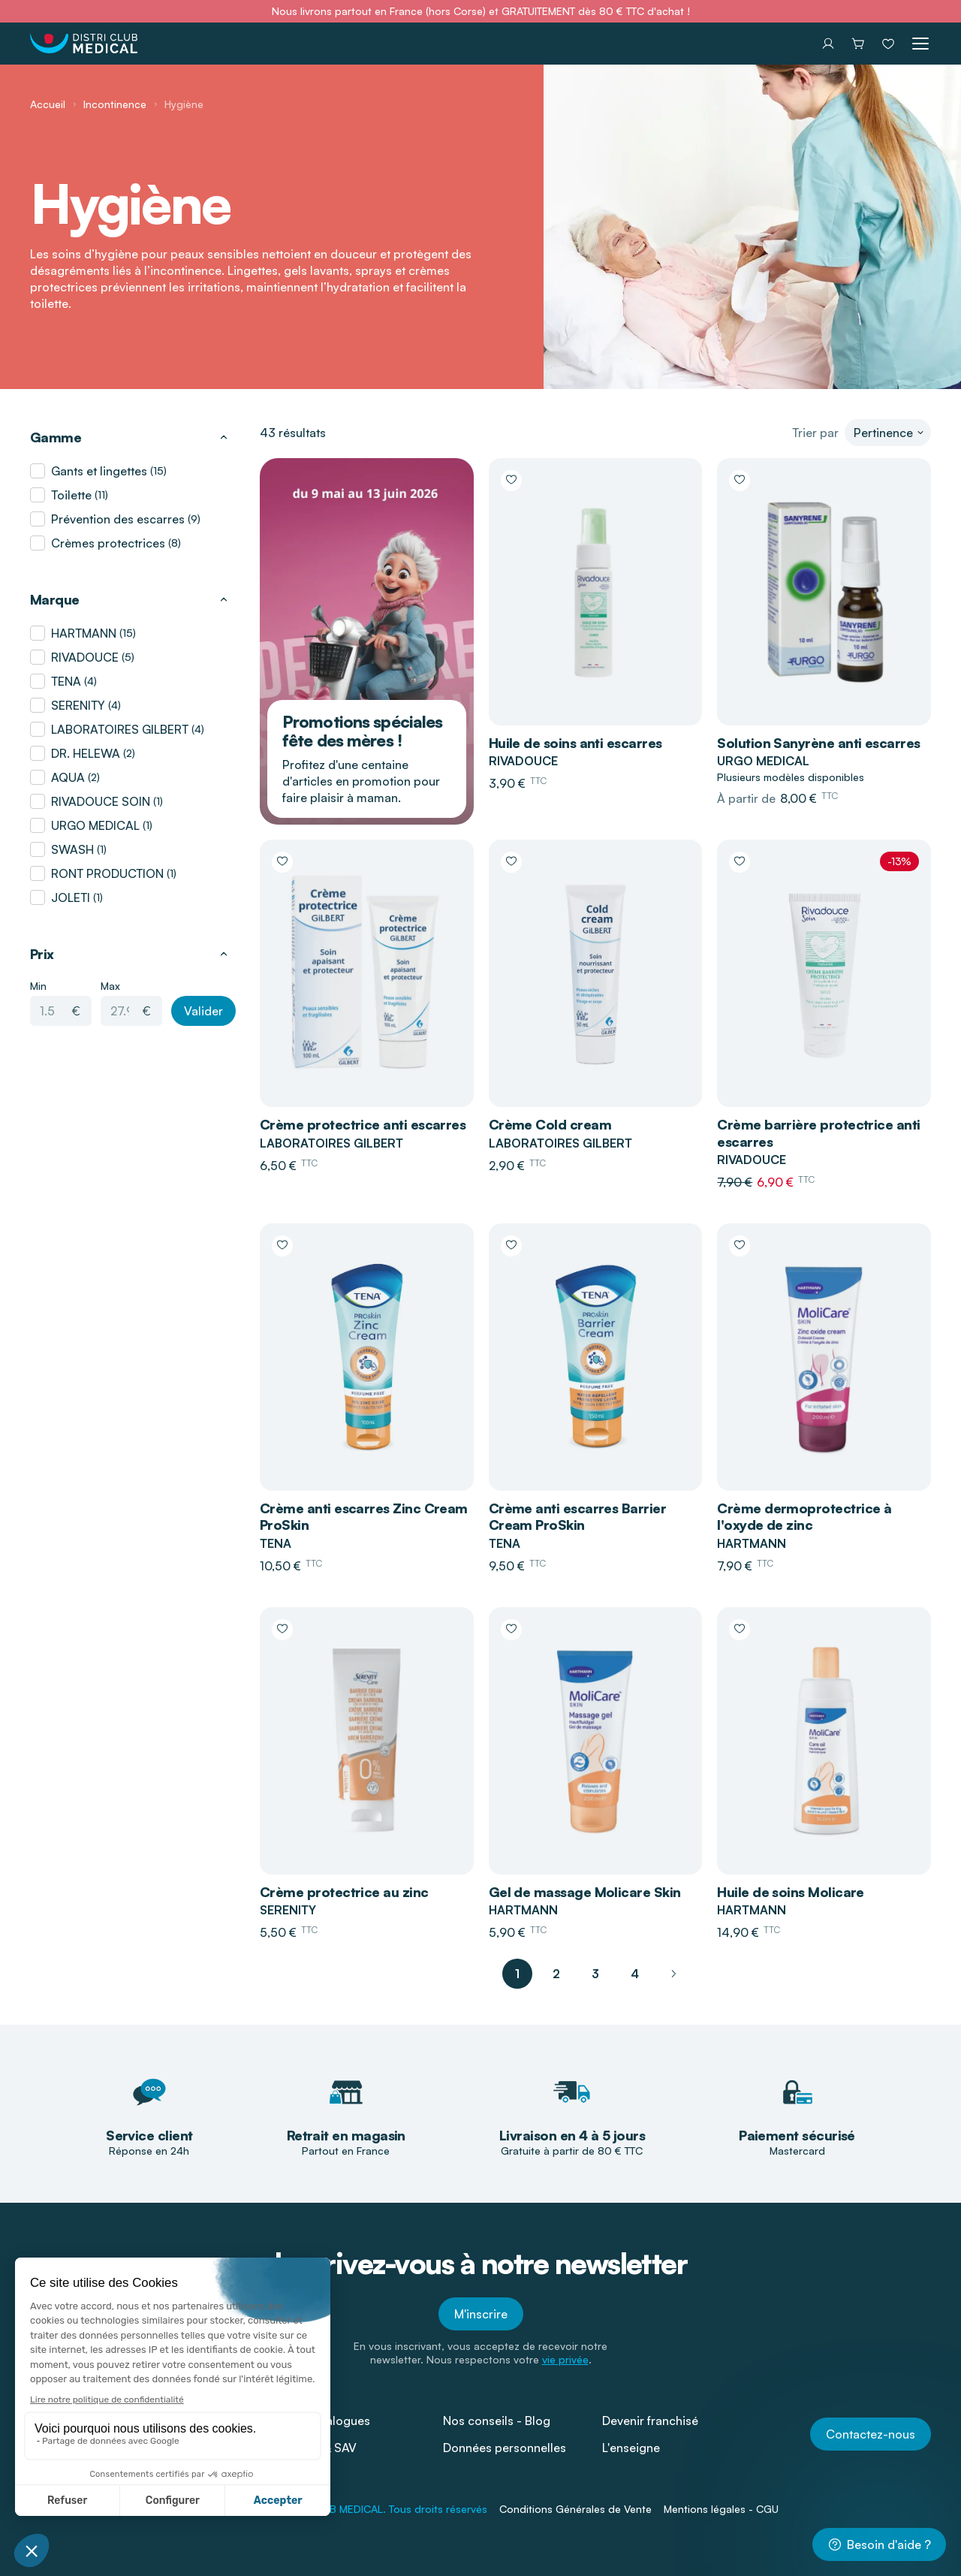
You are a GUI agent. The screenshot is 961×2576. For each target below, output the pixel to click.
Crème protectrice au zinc (344, 1892)
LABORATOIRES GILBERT (119, 729)
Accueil (47, 104)
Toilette (71, 494)
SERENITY (78, 705)
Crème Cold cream (550, 1124)
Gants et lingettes (99, 470)
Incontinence (114, 104)
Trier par (815, 432)
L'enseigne (631, 2447)
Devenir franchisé (650, 2420)
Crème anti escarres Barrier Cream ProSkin (577, 1517)
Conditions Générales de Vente (575, 2508)
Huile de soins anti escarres (575, 742)
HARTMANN (83, 633)
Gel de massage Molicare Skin (585, 1892)
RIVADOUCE (85, 657)
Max (110, 985)
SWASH (72, 849)
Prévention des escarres (118, 518)
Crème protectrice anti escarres (362, 1124)
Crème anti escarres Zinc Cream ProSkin (364, 1517)
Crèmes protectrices (108, 542)
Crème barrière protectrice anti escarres (818, 1133)
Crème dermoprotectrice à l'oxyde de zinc (804, 1517)
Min (38, 985)
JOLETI (70, 897)
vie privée (565, 2359)
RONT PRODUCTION (107, 873)
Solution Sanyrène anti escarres (818, 742)
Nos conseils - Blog (496, 2420)
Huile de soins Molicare (790, 1892)
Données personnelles (504, 2447)
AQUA (68, 777)
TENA (66, 681)
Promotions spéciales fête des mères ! (362, 730)
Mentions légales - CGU (721, 2508)
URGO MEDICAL (95, 825)
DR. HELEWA (85, 753)
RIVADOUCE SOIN (100, 801)
